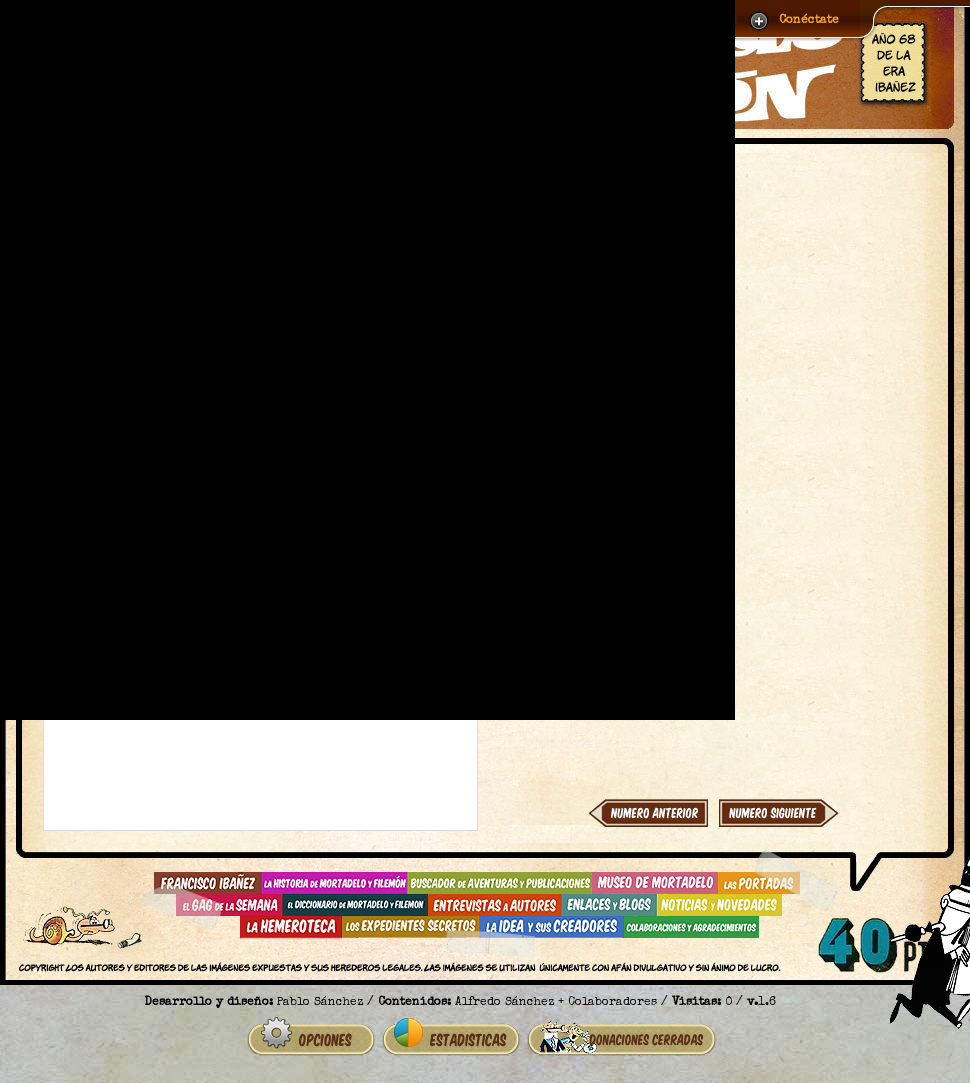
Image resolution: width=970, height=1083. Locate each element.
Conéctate (809, 21)
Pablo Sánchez (320, 1003)
